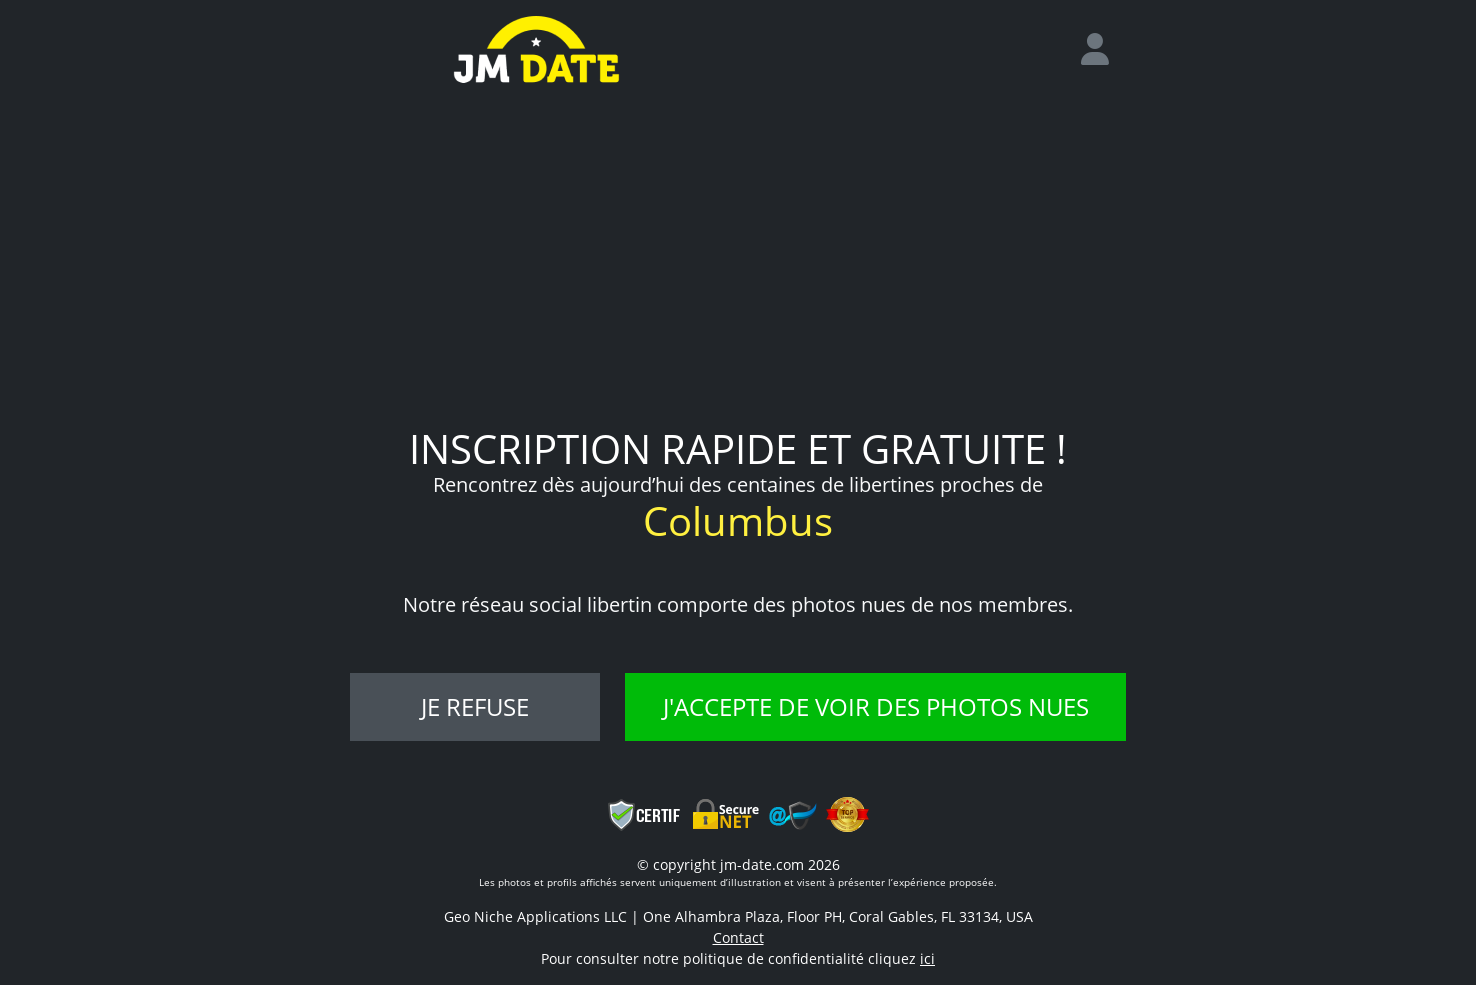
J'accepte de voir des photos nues (876, 706)
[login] (1103, 50)
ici (927, 958)
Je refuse (475, 706)
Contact (738, 937)
